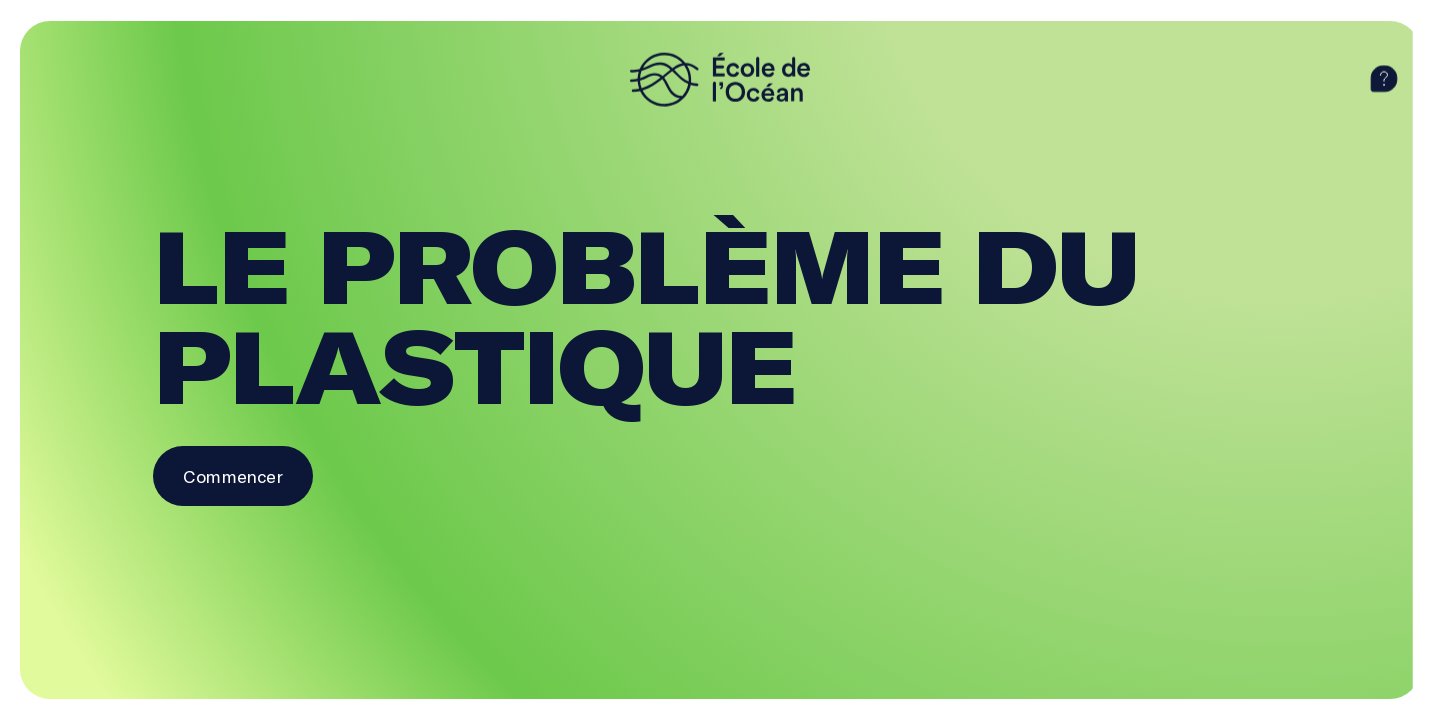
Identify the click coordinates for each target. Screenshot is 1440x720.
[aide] (1384, 79)
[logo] (720, 79)
